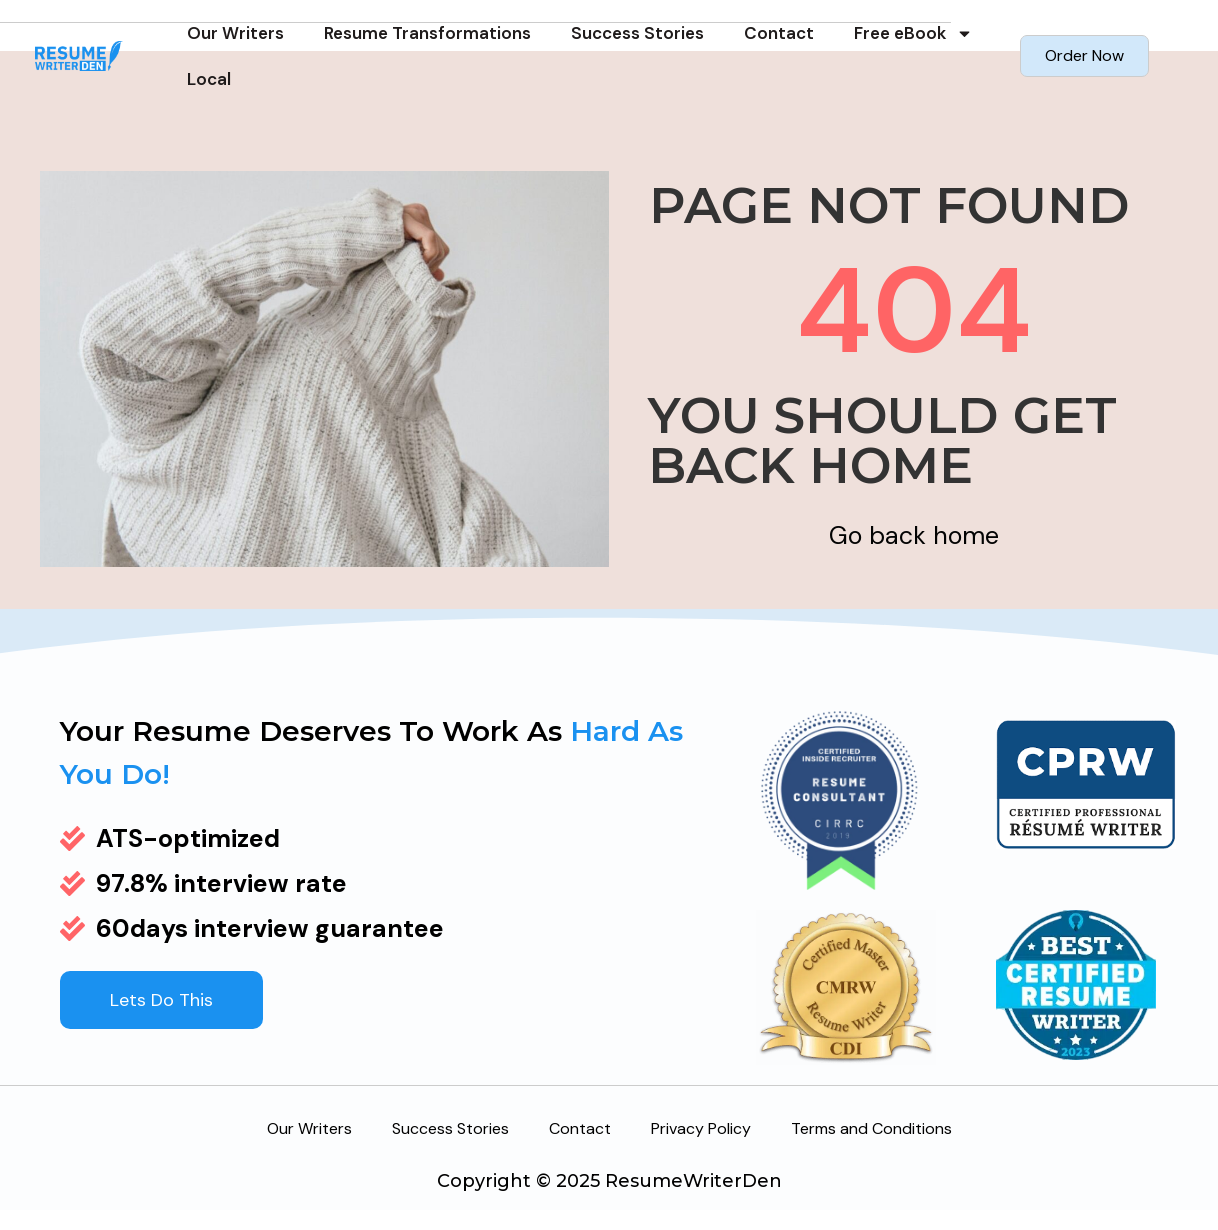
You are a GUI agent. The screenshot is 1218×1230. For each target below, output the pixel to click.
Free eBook (913, 33)
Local (209, 79)
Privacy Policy (701, 1128)
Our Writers (235, 33)
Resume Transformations (427, 33)
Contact (779, 33)
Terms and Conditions (871, 1128)
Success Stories (637, 33)
